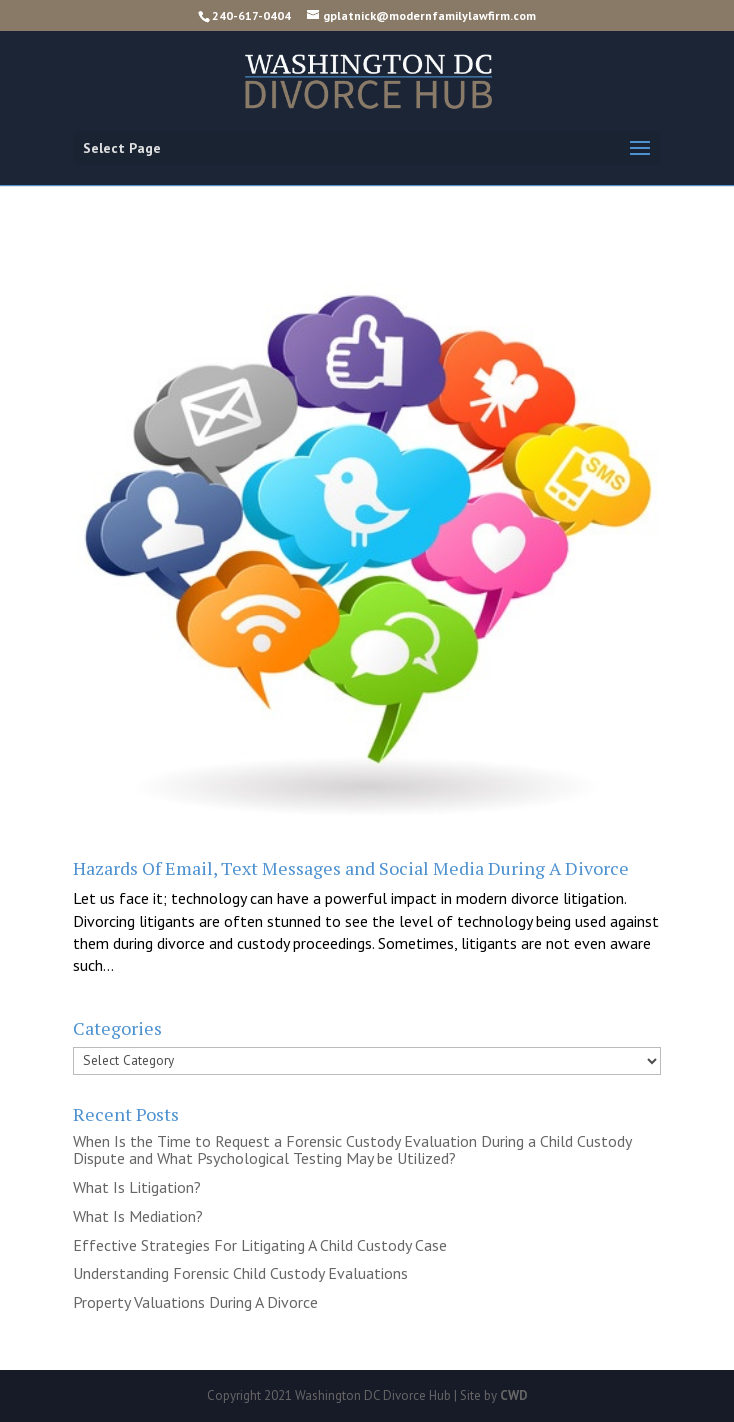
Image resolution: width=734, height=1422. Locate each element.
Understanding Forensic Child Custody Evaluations (240, 1273)
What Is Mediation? (138, 1216)
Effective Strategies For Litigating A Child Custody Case (260, 1245)
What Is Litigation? (137, 1187)
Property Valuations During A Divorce (195, 1302)
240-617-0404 (251, 15)
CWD (514, 1395)
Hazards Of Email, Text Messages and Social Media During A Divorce (351, 868)
